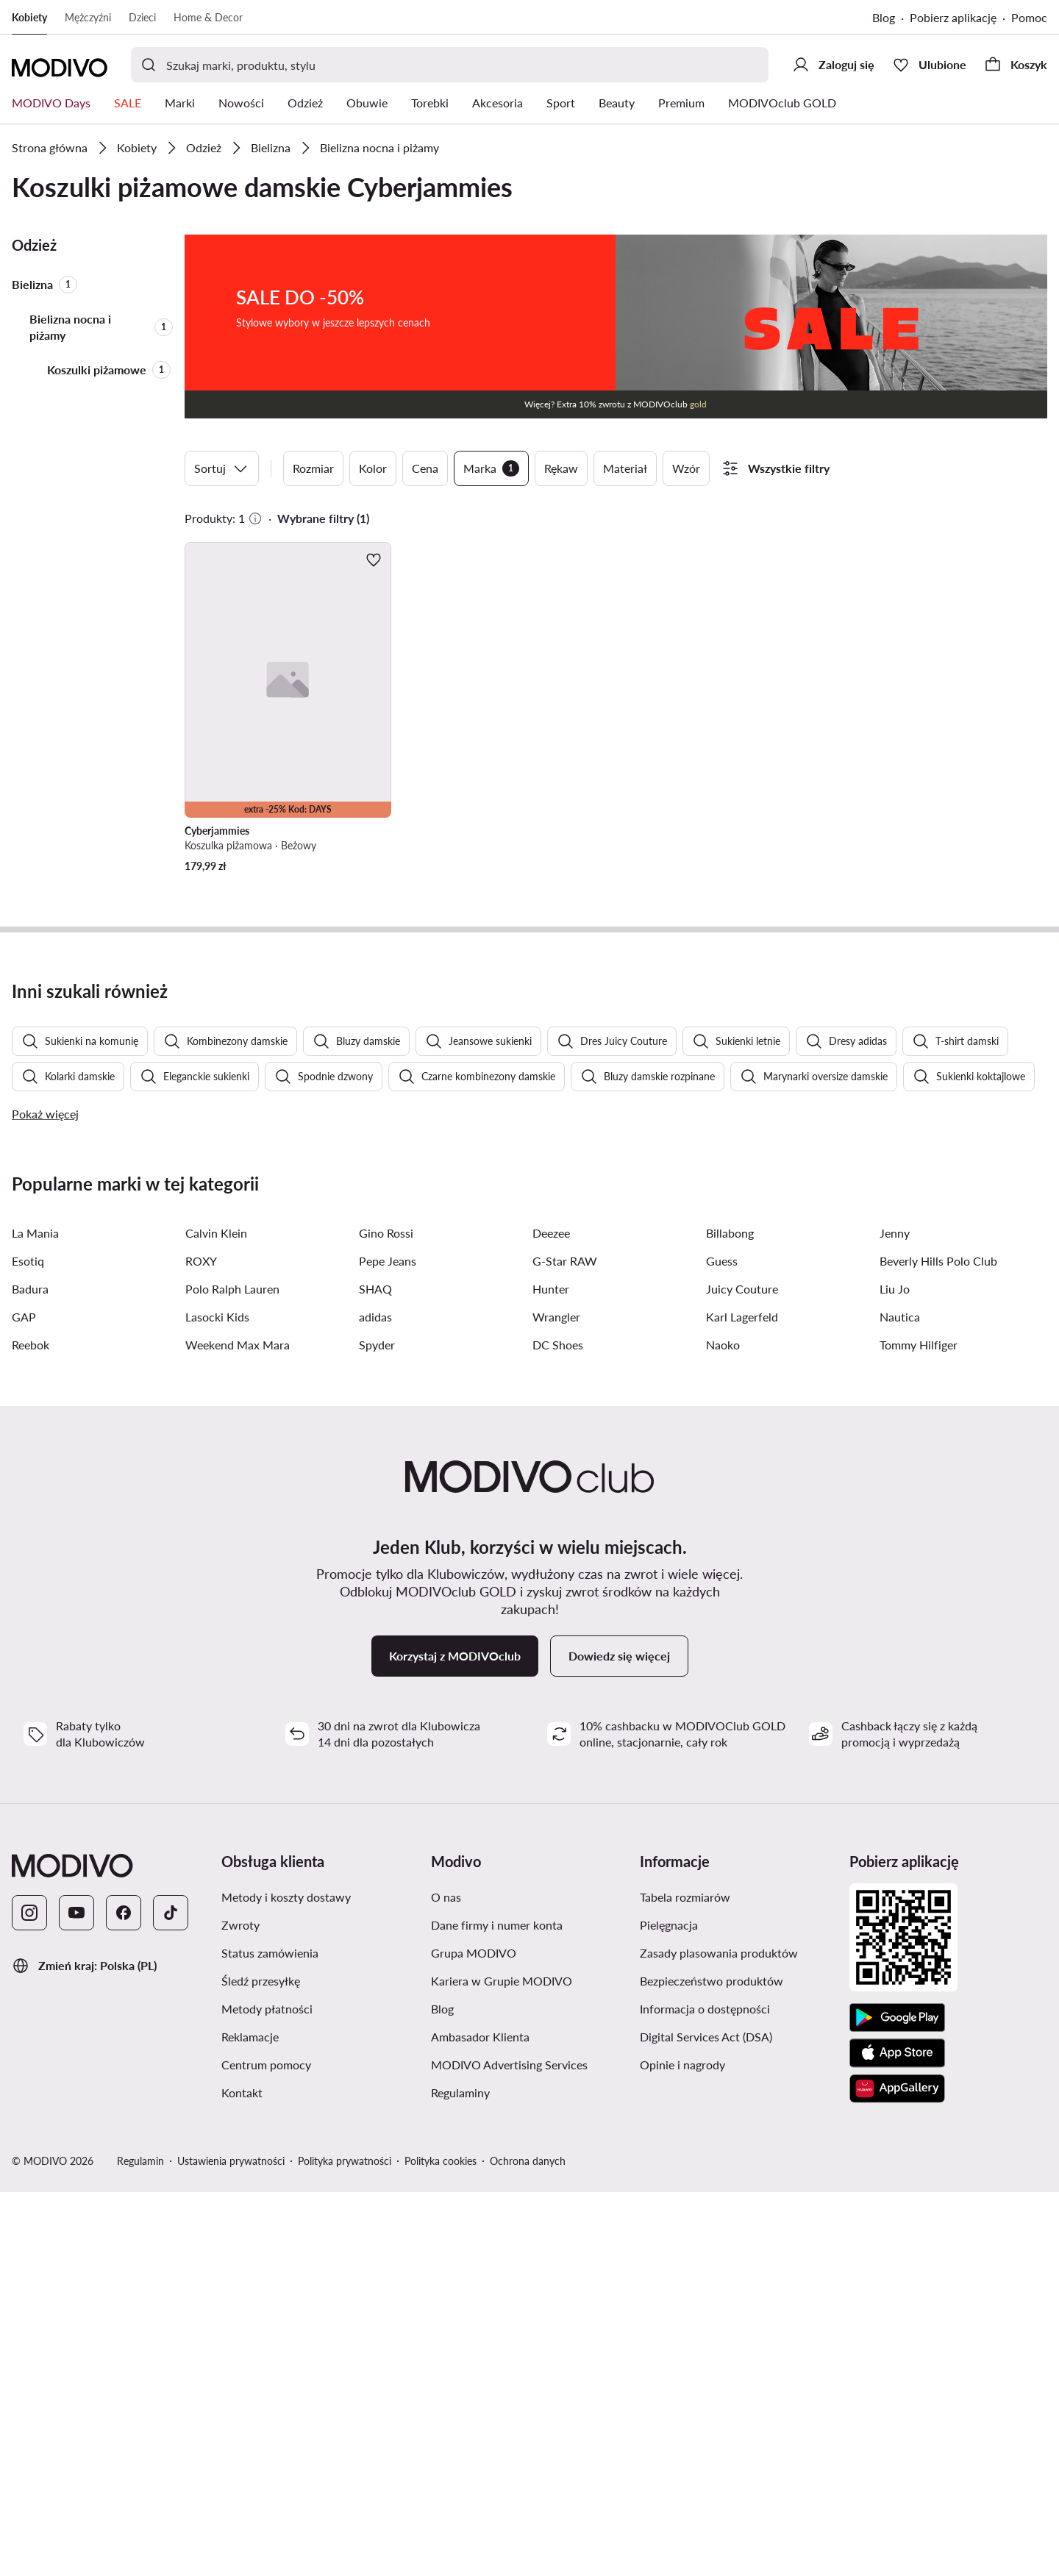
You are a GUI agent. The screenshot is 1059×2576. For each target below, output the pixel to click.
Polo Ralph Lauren (232, 1673)
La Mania (35, 1617)
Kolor (373, 468)
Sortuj (221, 468)
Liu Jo (895, 1673)
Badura (30, 1673)
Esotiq (28, 1645)
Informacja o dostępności (705, 2393)
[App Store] (897, 2437)
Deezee (551, 1617)
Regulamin (140, 2544)
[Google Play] (897, 2401)
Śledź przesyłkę (260, 2365)
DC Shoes (557, 1728)
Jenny (895, 1617)
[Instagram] (29, 2296)
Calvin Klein (216, 1617)
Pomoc (1029, 17)
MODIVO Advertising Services (509, 2448)
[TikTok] (170, 2296)
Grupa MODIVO (473, 2337)
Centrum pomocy (266, 2448)
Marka (491, 468)
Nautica (900, 1701)
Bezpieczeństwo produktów (711, 2365)
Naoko (723, 1728)
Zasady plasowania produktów (719, 2337)
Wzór (686, 468)
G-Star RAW (564, 1645)
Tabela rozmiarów (685, 2281)
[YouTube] (76, 2296)
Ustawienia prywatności (231, 2544)
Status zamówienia (269, 2337)
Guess (722, 1645)
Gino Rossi (386, 1617)
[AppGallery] (897, 2472)
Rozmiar (313, 468)
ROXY (201, 1645)
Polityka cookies (440, 2544)
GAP (24, 1701)
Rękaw (561, 468)
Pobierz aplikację (953, 17)
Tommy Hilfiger (919, 1728)
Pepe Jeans (387, 1645)
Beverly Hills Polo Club (938, 1645)
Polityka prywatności (344, 2544)
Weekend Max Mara (237, 1728)
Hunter (550, 1673)
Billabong (730, 1617)
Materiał (625, 468)
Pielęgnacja (669, 2309)
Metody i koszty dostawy (286, 2281)
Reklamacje (250, 2420)
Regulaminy (460, 2476)
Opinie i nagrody (682, 2448)
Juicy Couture (742, 1673)
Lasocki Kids (217, 1701)
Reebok (30, 1728)
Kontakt (242, 2476)
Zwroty (240, 2309)
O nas (446, 2281)
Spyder (377, 1728)
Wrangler (556, 1701)
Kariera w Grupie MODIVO (501, 2365)
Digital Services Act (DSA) (706, 2420)
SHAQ (375, 1673)
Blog (883, 17)
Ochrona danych (528, 2544)
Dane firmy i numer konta (497, 2309)
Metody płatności (267, 2393)
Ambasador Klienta (480, 2420)
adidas (375, 1701)
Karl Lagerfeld (742, 1701)
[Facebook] (123, 2296)
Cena (425, 468)
